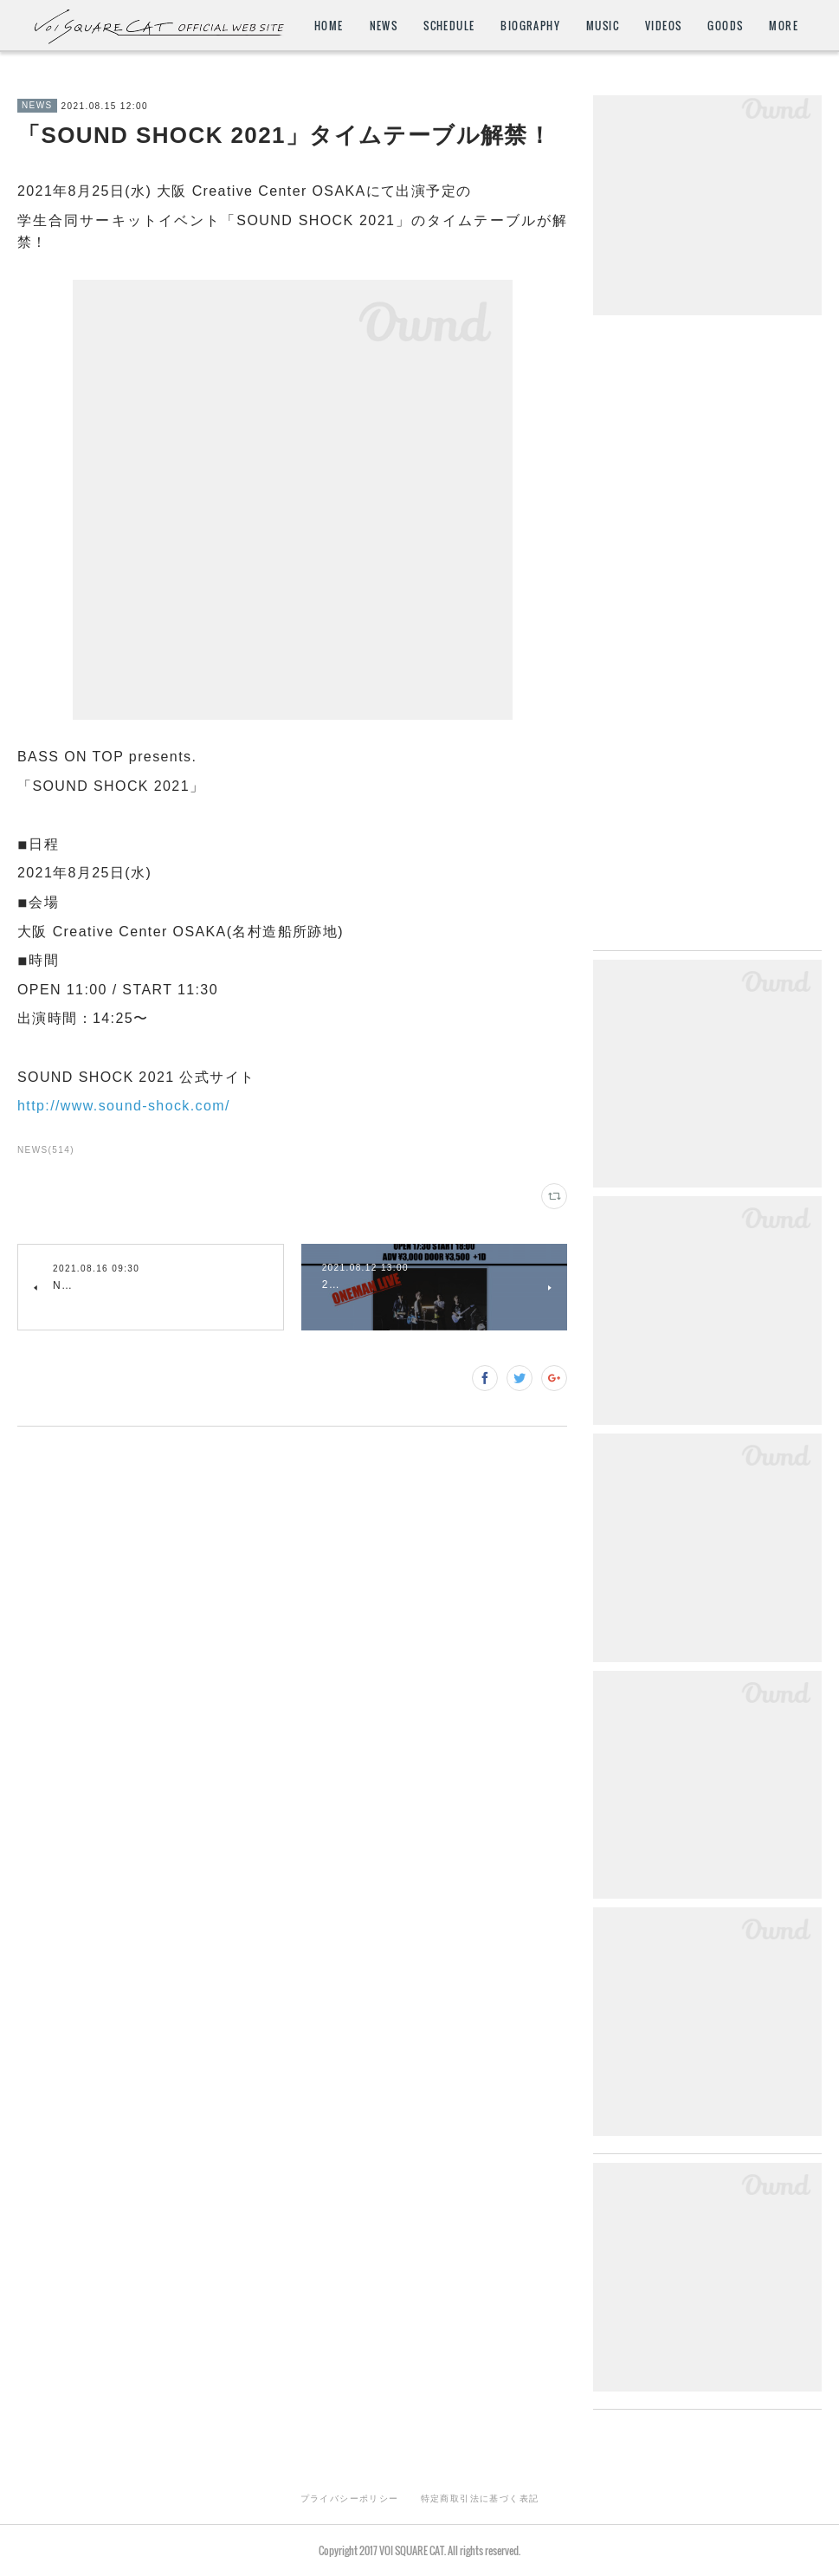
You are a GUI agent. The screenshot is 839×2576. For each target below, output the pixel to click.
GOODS (725, 25)
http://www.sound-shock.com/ (123, 1105)
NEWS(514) (45, 1150)
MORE (783, 25)
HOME (329, 25)
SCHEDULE (448, 25)
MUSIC (602, 25)
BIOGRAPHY (530, 25)
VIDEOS (663, 25)
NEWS (384, 25)
